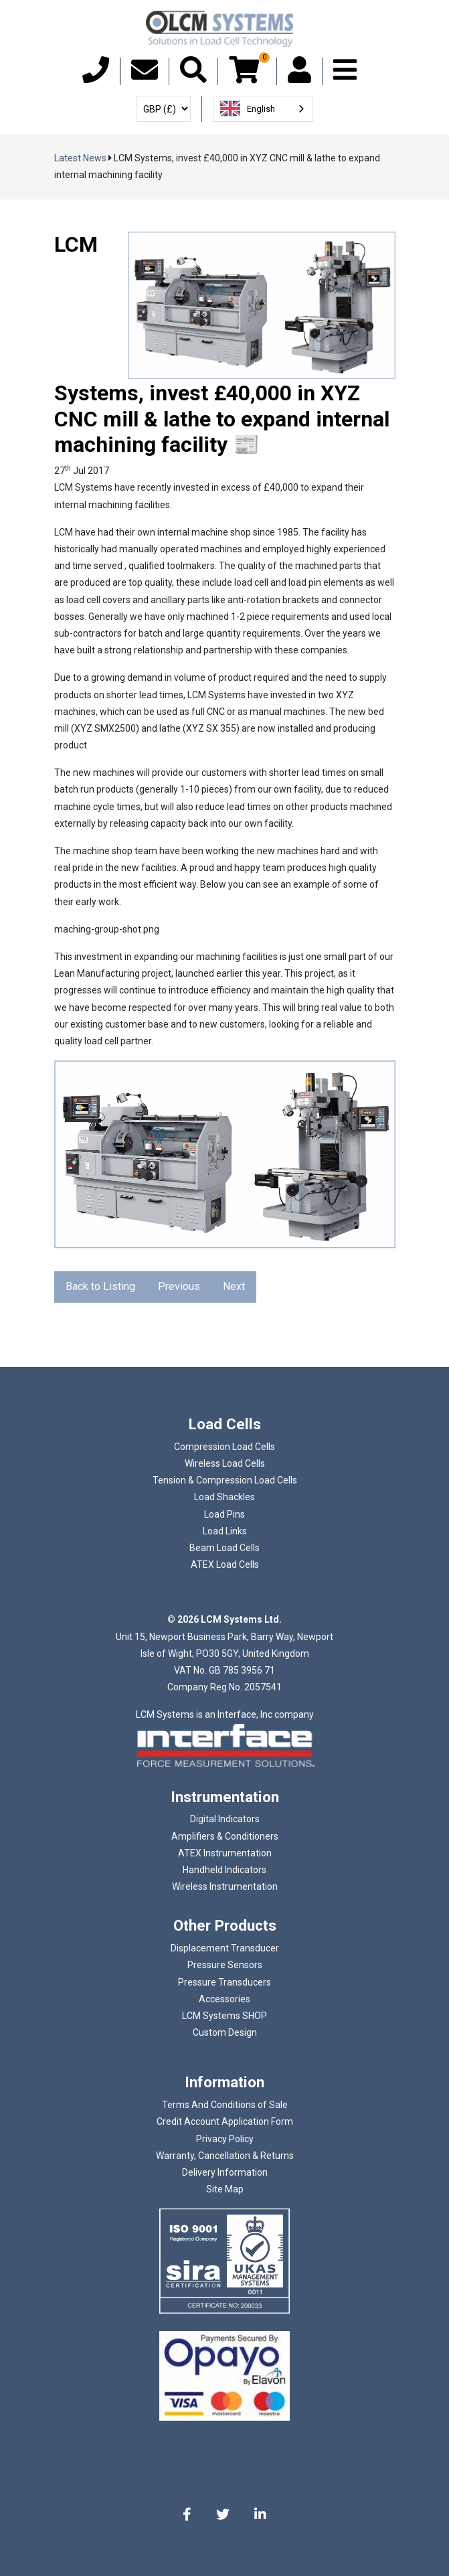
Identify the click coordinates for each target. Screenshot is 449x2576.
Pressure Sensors (224, 1964)
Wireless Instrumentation (225, 1886)
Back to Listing (100, 1286)
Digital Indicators (225, 1819)
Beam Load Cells (224, 1547)
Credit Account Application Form (225, 2121)
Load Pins (224, 1514)
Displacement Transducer (225, 1948)
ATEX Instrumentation (225, 1853)
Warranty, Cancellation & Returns (225, 2155)
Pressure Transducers (224, 1982)
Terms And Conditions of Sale (225, 2104)
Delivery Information (225, 2172)
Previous (179, 1286)
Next (234, 1286)
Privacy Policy (225, 2139)
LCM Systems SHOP (224, 2015)
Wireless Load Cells (225, 1463)
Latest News (80, 158)
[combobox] (263, 109)
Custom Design (225, 2032)
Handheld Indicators (224, 1869)
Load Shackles (224, 1497)
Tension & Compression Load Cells (225, 1480)
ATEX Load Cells (225, 1564)
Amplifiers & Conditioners (224, 1836)
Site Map (225, 2189)
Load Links (225, 1531)
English (247, 108)
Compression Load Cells (224, 1446)
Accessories (224, 1999)
